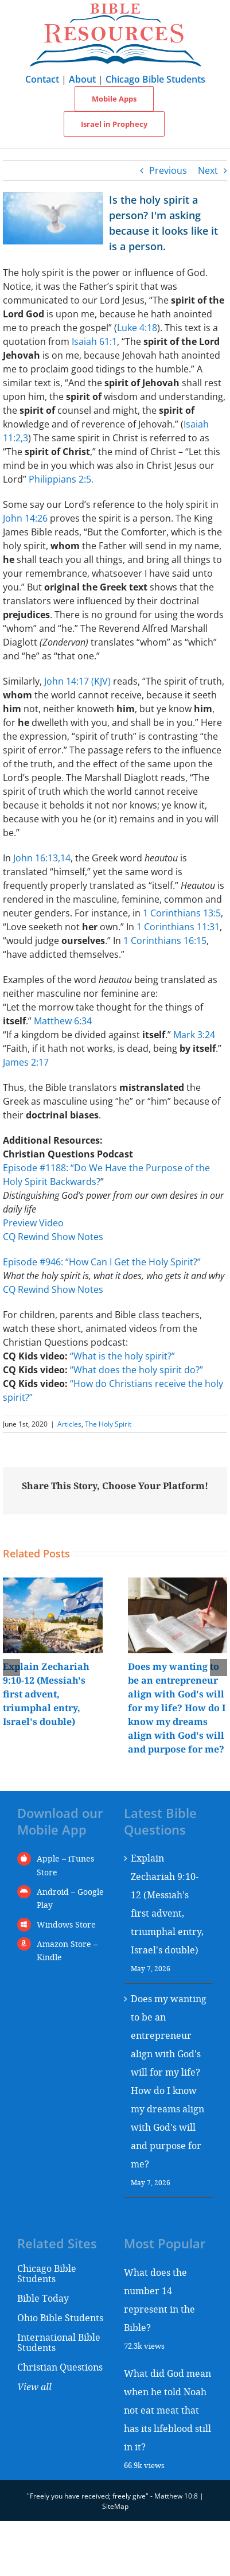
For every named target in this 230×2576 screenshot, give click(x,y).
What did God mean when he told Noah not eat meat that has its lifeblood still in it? (167, 2410)
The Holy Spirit (108, 1424)
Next (208, 170)
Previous (168, 170)
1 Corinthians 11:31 (178, 926)
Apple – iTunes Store (65, 1865)
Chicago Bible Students (155, 79)
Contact (42, 79)
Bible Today (43, 2298)
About (82, 79)
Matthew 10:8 (176, 2496)
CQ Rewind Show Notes (53, 1236)
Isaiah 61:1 (94, 341)
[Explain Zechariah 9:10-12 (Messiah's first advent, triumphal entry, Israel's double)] (53, 1584)
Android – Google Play (70, 1898)
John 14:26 (25, 518)
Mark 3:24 (194, 1034)
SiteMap (115, 2506)
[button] (11, 1667)
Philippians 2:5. (61, 479)
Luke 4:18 (137, 327)
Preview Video (33, 1223)
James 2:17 (26, 1062)
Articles (69, 1424)
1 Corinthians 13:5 (182, 913)
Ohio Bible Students (60, 2317)
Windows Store (66, 1924)
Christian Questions (60, 2367)
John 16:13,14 (42, 858)
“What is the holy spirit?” (122, 1356)
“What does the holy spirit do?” (136, 1369)
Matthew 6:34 (63, 1021)
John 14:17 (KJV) (77, 681)
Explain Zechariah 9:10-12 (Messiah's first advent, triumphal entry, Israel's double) (46, 1694)
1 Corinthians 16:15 (164, 940)
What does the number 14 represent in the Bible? (159, 2299)
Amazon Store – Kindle (67, 1950)
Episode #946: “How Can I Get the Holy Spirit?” (102, 1262)
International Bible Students (58, 2342)
